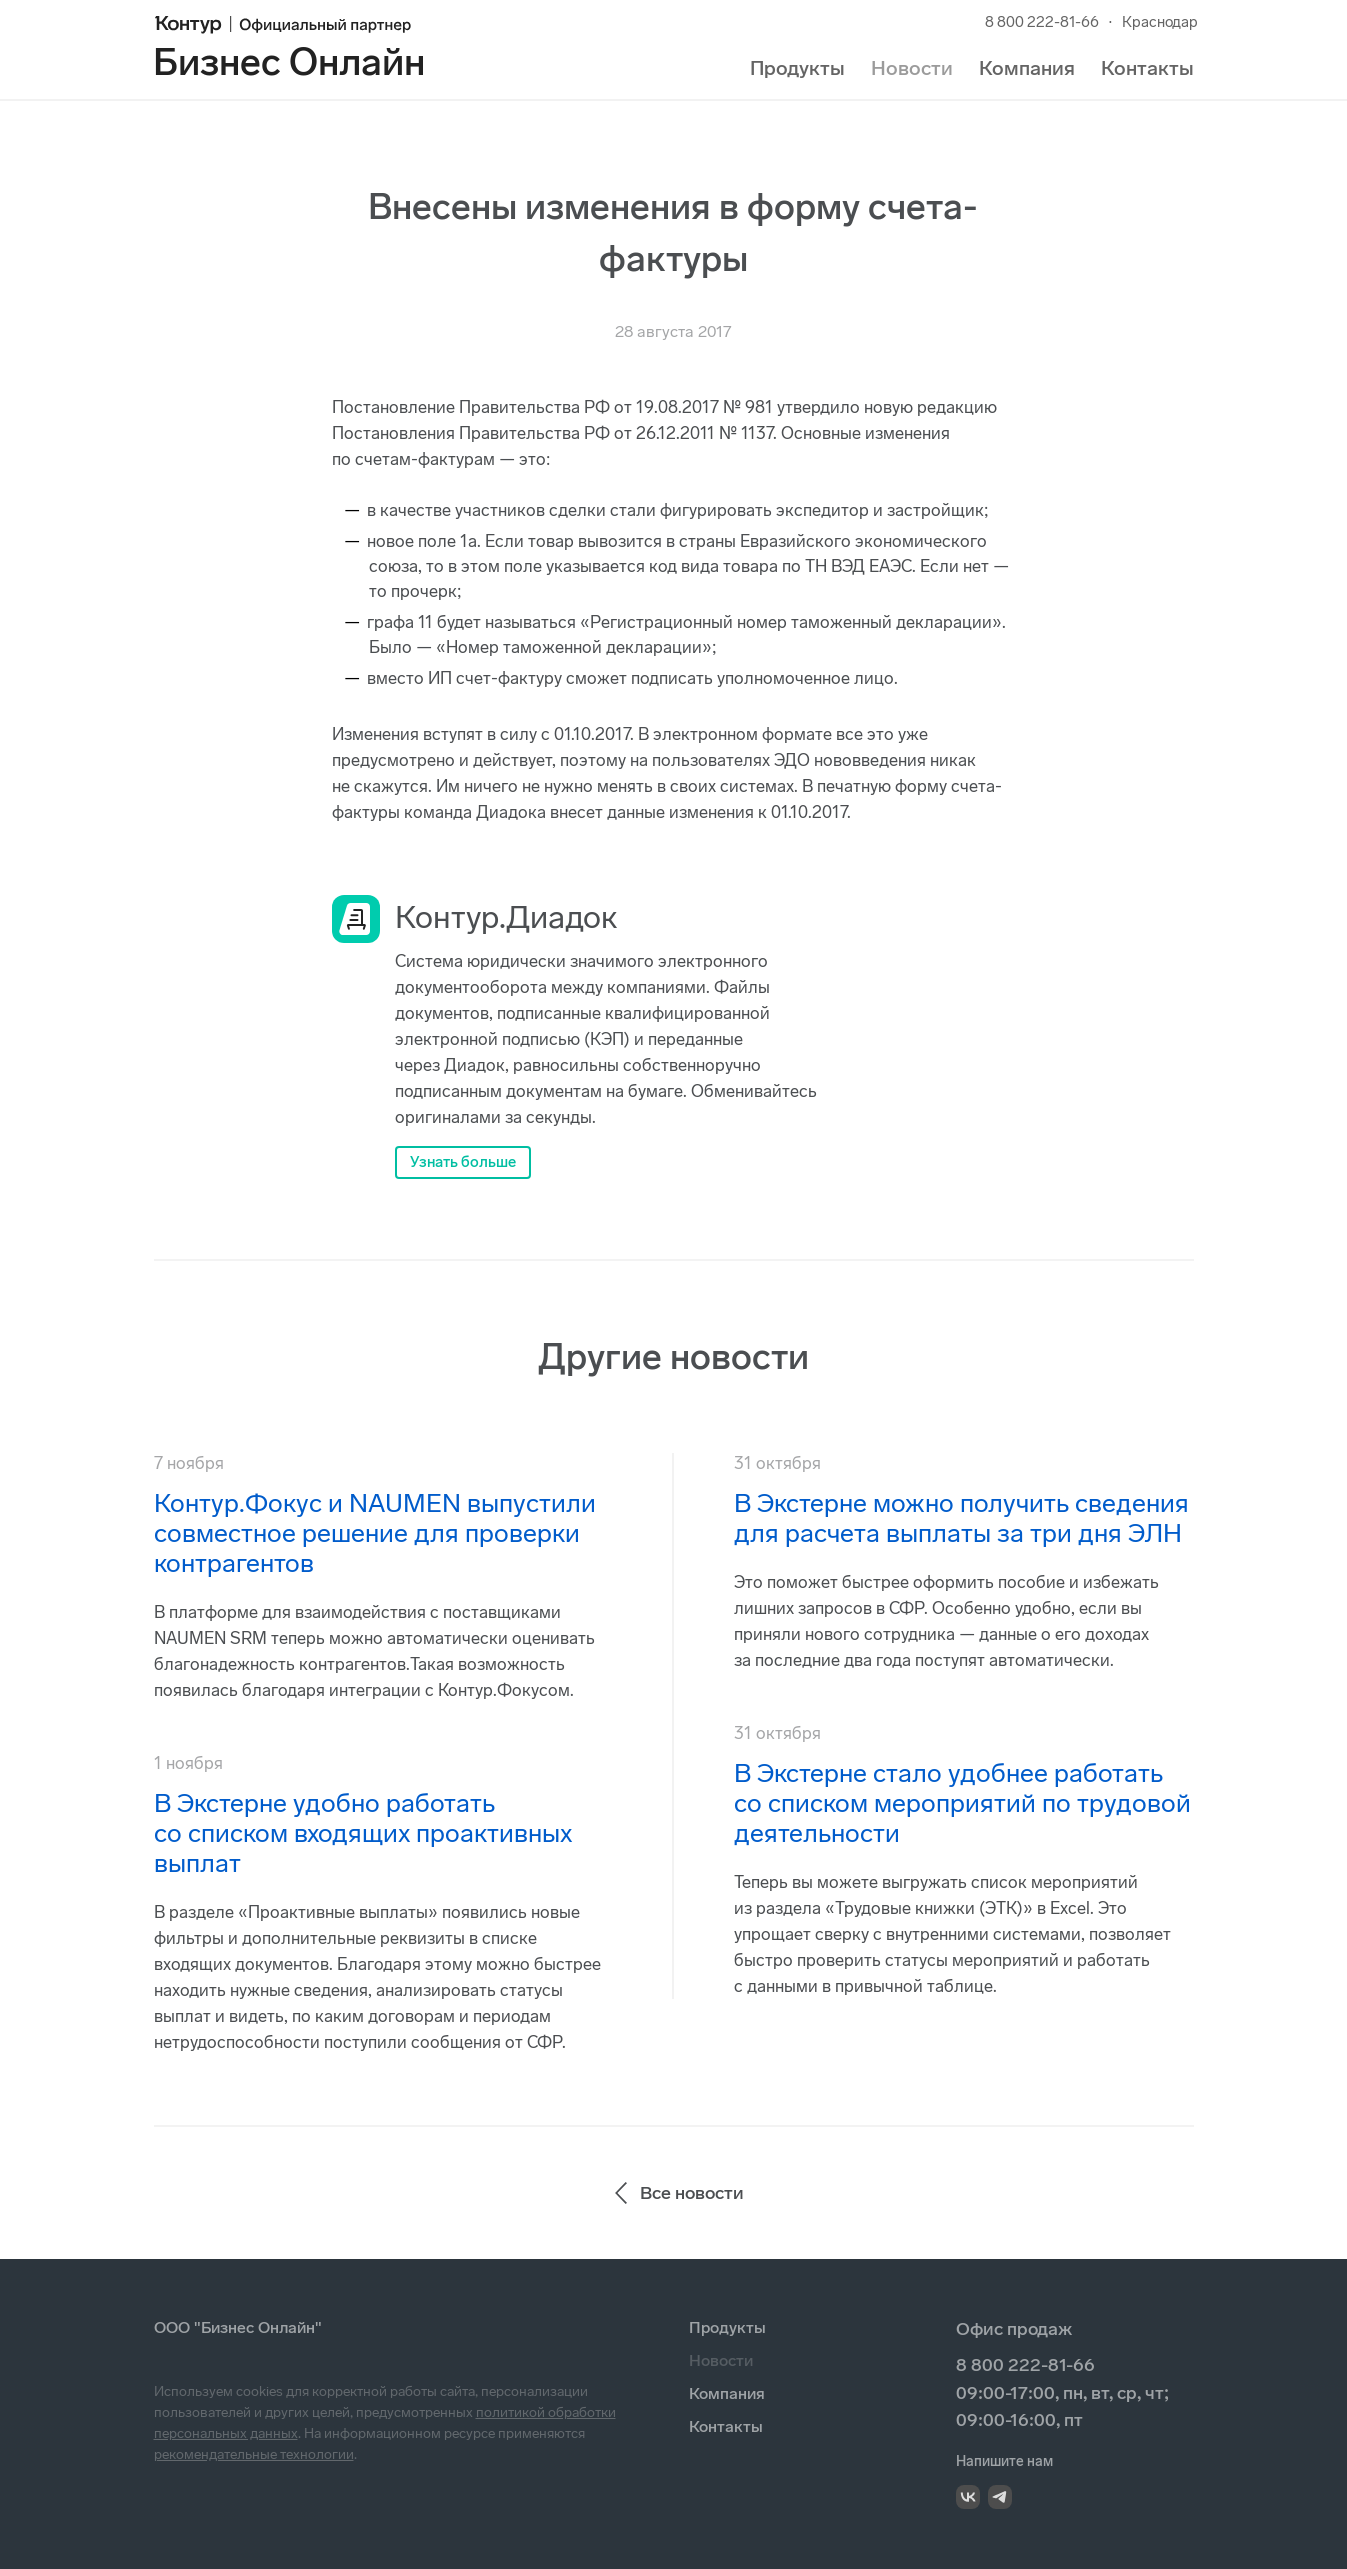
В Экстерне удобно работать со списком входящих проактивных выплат (363, 1833)
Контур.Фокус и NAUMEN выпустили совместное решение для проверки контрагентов (375, 1533)
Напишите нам (1004, 2461)
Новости (912, 68)
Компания (1027, 68)
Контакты (1147, 68)
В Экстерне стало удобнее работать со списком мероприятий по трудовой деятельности (962, 1803)
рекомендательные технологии (254, 2454)
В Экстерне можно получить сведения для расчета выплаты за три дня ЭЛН (961, 1518)
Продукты (797, 68)
